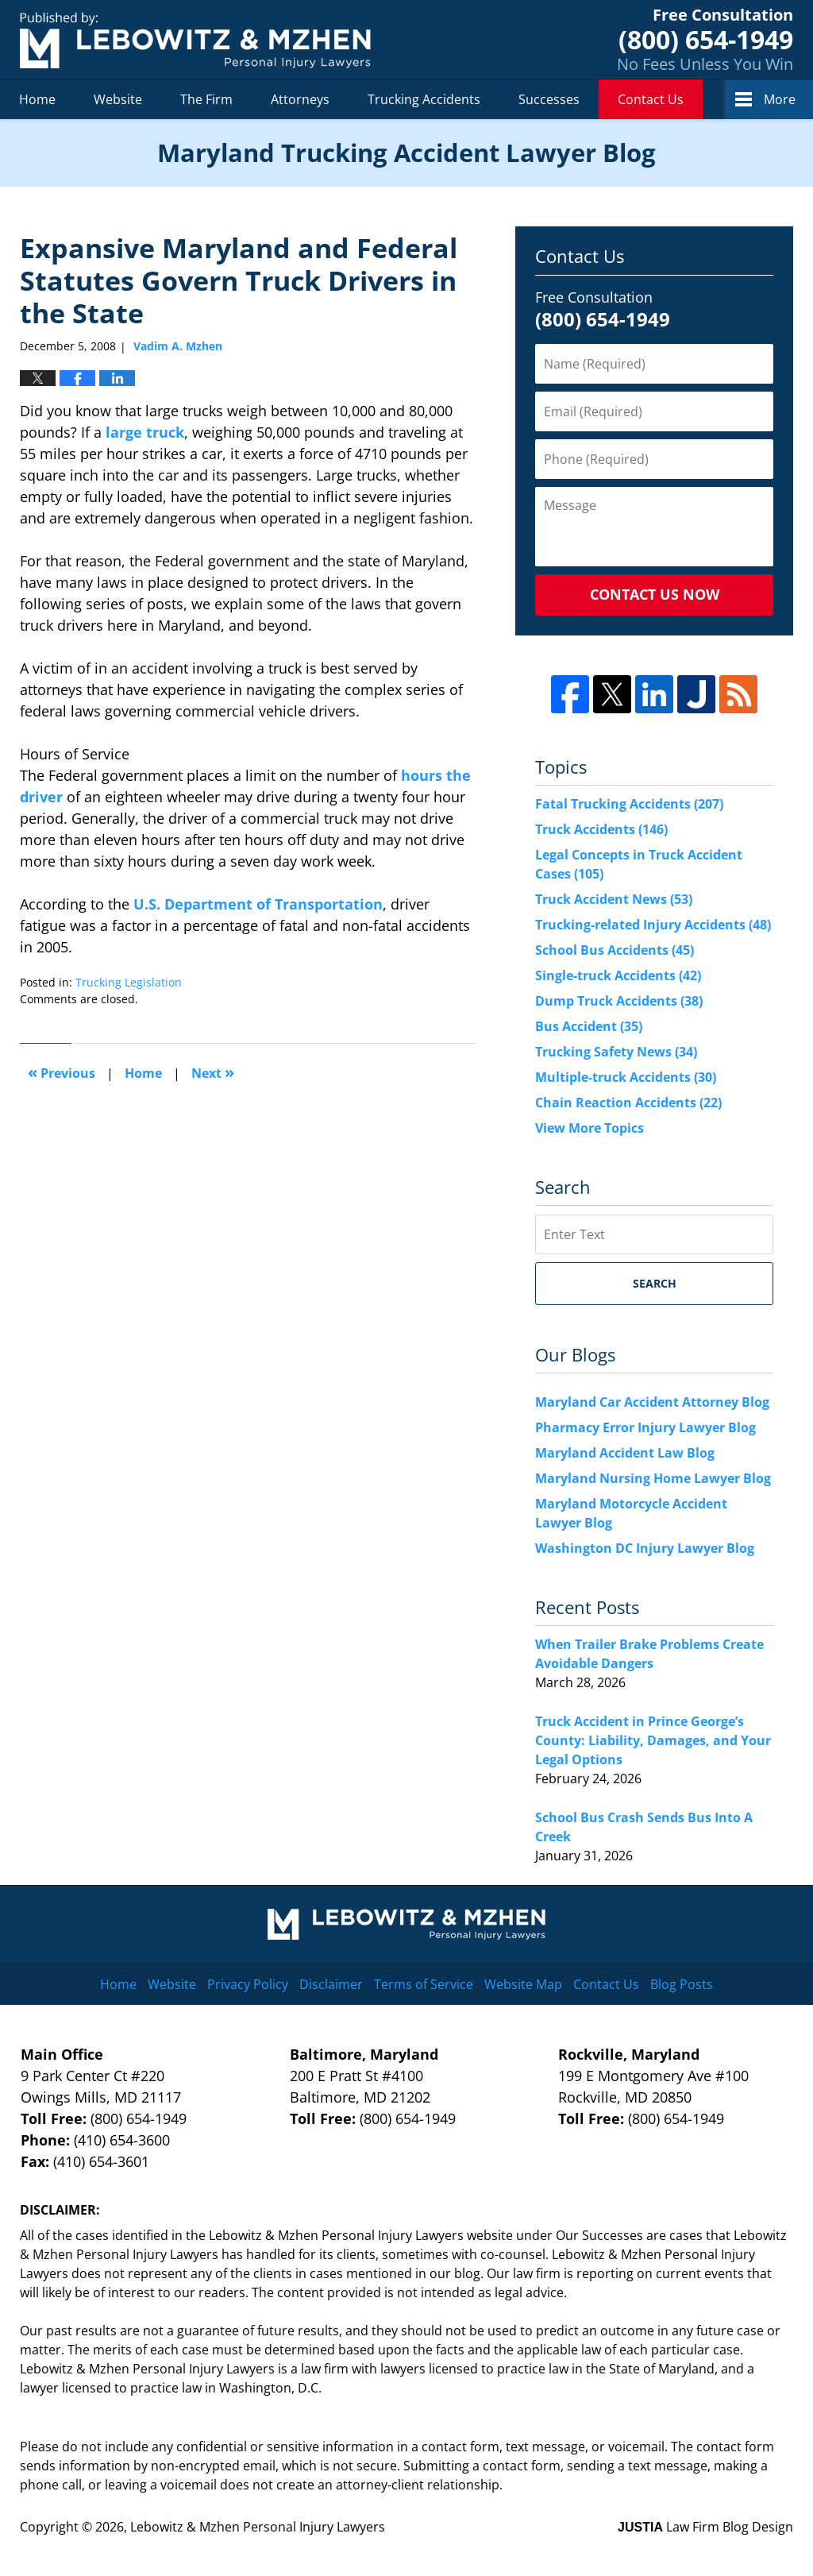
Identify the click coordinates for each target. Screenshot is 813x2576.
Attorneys (300, 99)
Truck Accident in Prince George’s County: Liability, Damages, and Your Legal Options (653, 1740)
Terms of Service (423, 1984)
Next (212, 1072)
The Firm (206, 99)
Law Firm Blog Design (705, 2526)
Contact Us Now (654, 594)
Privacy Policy (247, 1984)
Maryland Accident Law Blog (625, 1453)
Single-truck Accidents (618, 975)
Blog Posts (681, 1984)
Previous (61, 1072)
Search (654, 1283)
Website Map (523, 1984)
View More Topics (589, 1128)
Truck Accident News (613, 899)
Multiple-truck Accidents (625, 1077)
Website (118, 99)
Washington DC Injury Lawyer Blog (644, 1548)
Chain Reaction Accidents (628, 1102)
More (780, 99)
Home (37, 99)
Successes (549, 99)
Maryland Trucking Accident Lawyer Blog (195, 40)
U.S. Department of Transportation (258, 903)
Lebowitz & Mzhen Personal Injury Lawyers (257, 2526)
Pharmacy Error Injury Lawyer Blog (645, 1427)
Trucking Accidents (424, 99)
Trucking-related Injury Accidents (653, 924)
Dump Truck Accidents (619, 1001)
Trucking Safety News (616, 1051)
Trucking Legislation (128, 982)
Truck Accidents (601, 829)
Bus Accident (588, 1026)
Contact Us (651, 99)
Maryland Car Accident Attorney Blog (652, 1402)
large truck (145, 432)
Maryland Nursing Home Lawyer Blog (653, 1478)
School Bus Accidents (614, 950)
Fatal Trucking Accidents (629, 804)
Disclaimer (331, 1984)
